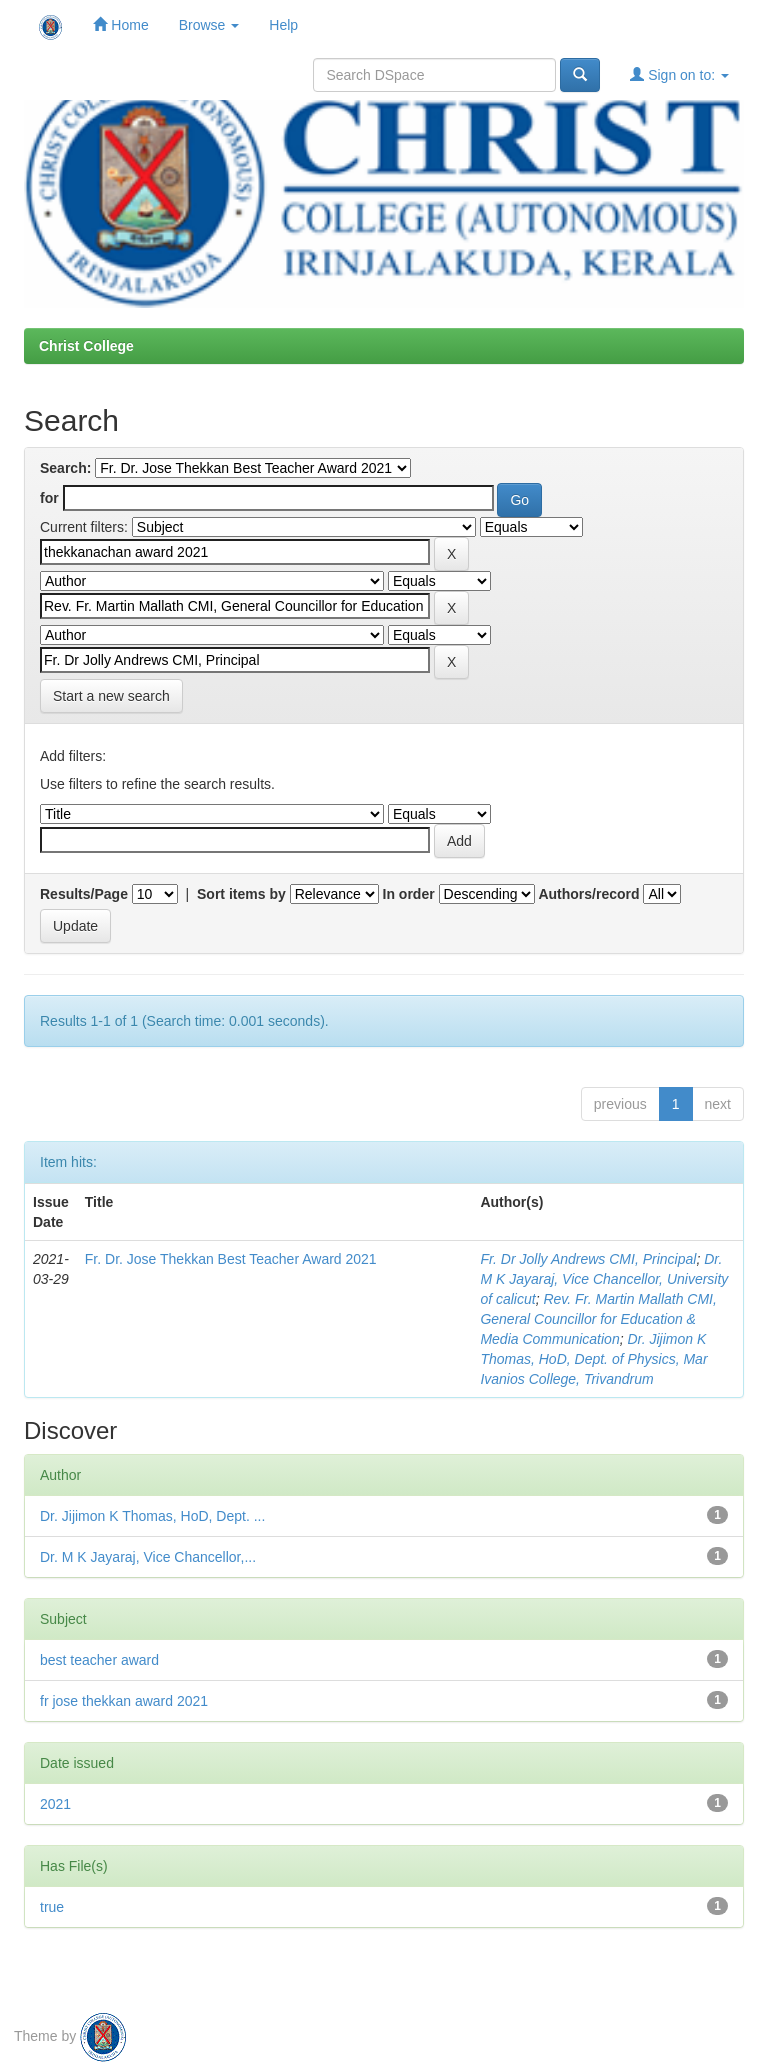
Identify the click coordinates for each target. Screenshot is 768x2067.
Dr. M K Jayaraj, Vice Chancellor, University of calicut (604, 1279)
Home (120, 24)
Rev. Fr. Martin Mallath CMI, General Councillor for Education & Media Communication (598, 1319)
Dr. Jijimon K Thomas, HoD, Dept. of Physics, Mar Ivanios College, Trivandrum (593, 1359)
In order (409, 894)
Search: (65, 468)
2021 (55, 1804)
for (49, 498)
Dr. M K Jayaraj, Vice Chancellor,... (148, 1557)
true (52, 1907)
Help (283, 25)
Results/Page (84, 894)
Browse (209, 25)
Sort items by (241, 894)
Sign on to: (679, 74)
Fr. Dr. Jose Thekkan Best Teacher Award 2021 (231, 1259)
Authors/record (588, 894)
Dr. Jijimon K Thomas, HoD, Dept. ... (152, 1516)
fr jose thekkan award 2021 (124, 1701)
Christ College (86, 346)
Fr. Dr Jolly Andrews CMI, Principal (588, 1259)
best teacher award (99, 1660)
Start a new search (111, 696)
